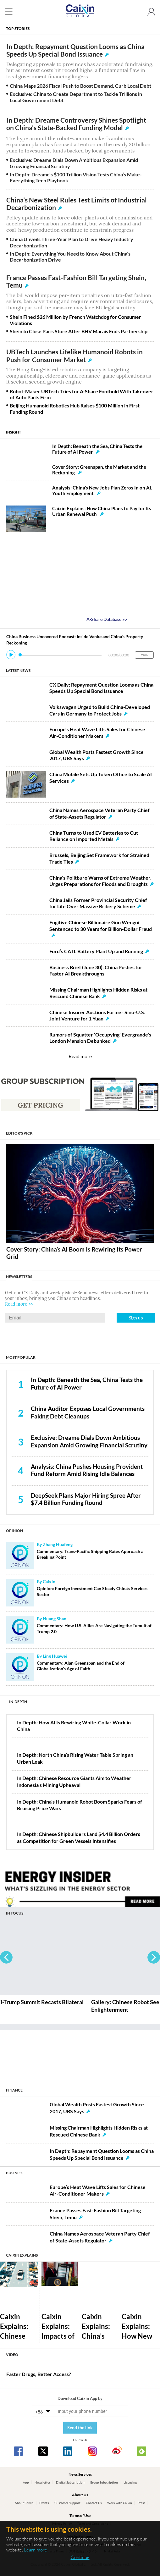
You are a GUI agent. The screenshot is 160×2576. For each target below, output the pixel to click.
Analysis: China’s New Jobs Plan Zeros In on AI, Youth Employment (102, 490)
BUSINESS (14, 2172)
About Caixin (24, 2503)
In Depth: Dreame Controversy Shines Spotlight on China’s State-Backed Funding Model (76, 123)
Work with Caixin (119, 2503)
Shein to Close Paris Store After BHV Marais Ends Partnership (78, 331)
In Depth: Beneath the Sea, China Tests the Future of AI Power (97, 449)
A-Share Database (106, 619)
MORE (144, 654)
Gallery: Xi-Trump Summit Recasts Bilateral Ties (57, 2006)
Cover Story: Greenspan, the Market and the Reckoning (99, 469)
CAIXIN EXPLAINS (22, 2255)
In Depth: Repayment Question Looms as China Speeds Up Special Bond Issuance (75, 50)
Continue (80, 2557)
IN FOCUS (14, 1913)
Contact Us (94, 2503)
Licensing (130, 2482)
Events (44, 2503)
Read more (80, 1056)
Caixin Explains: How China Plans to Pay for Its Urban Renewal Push (101, 511)
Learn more (35, 2550)
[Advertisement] (80, 2053)
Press (141, 2503)
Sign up (136, 1317)
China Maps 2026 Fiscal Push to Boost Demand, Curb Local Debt (80, 86)
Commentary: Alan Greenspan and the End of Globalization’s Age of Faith (80, 1666)
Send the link (80, 2427)
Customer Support (67, 2503)
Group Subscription (104, 2482)
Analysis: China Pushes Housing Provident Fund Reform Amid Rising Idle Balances (87, 1470)
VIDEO (12, 2354)
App (26, 2482)
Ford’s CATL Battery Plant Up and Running (96, 951)
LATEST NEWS (18, 670)
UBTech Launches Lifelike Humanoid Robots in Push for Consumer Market (74, 355)
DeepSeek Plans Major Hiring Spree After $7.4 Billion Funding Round (86, 1499)
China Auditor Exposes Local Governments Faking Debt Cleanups (88, 1412)
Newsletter (42, 2482)
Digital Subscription (70, 2482)
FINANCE (14, 2090)
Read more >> (19, 1304)
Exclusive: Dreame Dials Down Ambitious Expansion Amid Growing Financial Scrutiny (89, 1441)
